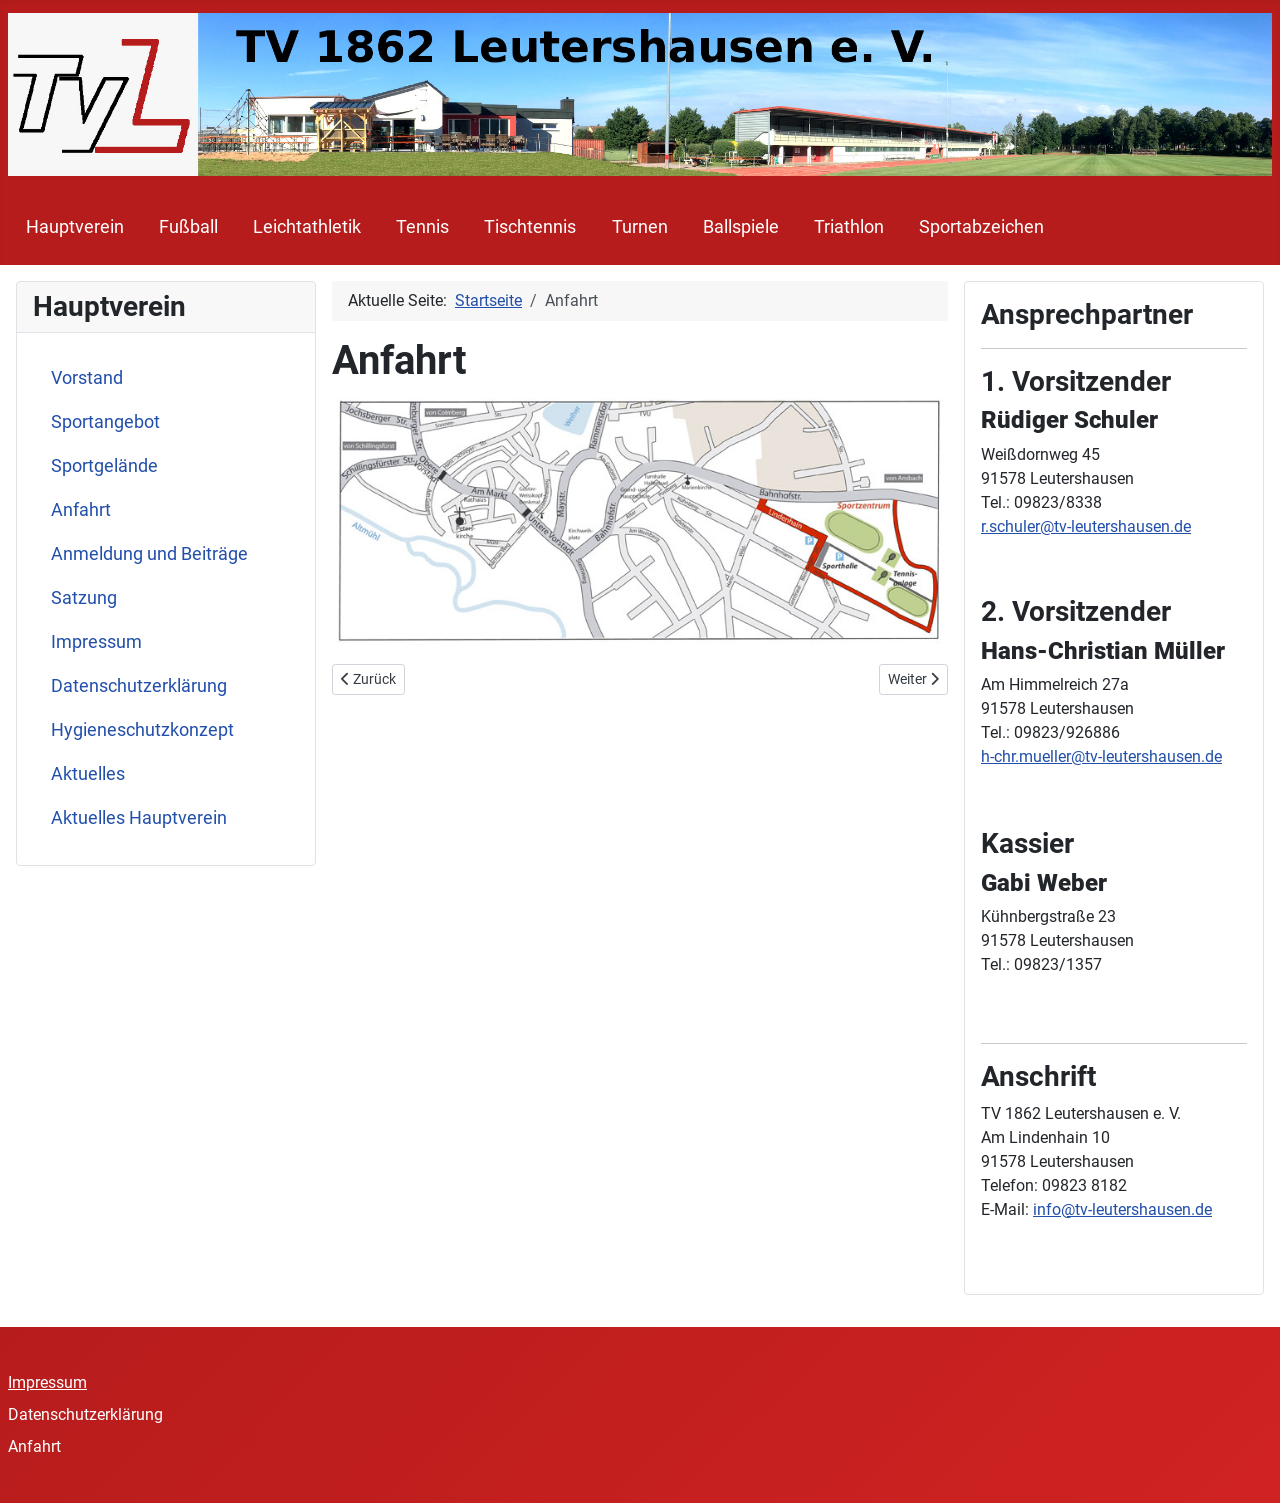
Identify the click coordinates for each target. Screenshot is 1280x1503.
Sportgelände (104, 466)
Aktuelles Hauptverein (139, 818)
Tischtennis (530, 227)
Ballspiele (741, 227)
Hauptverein (75, 227)
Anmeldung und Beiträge (149, 554)
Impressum (96, 642)
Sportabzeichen (981, 227)
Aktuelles (88, 774)
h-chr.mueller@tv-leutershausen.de (1101, 756)
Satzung (84, 598)
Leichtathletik (307, 227)
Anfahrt (81, 510)
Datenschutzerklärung (139, 686)
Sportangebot (105, 422)
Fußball (188, 227)
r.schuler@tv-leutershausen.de (1086, 526)
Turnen (640, 227)
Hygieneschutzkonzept (142, 730)
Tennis (422, 227)
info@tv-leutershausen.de (1122, 1209)
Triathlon (849, 227)
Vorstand (87, 378)
